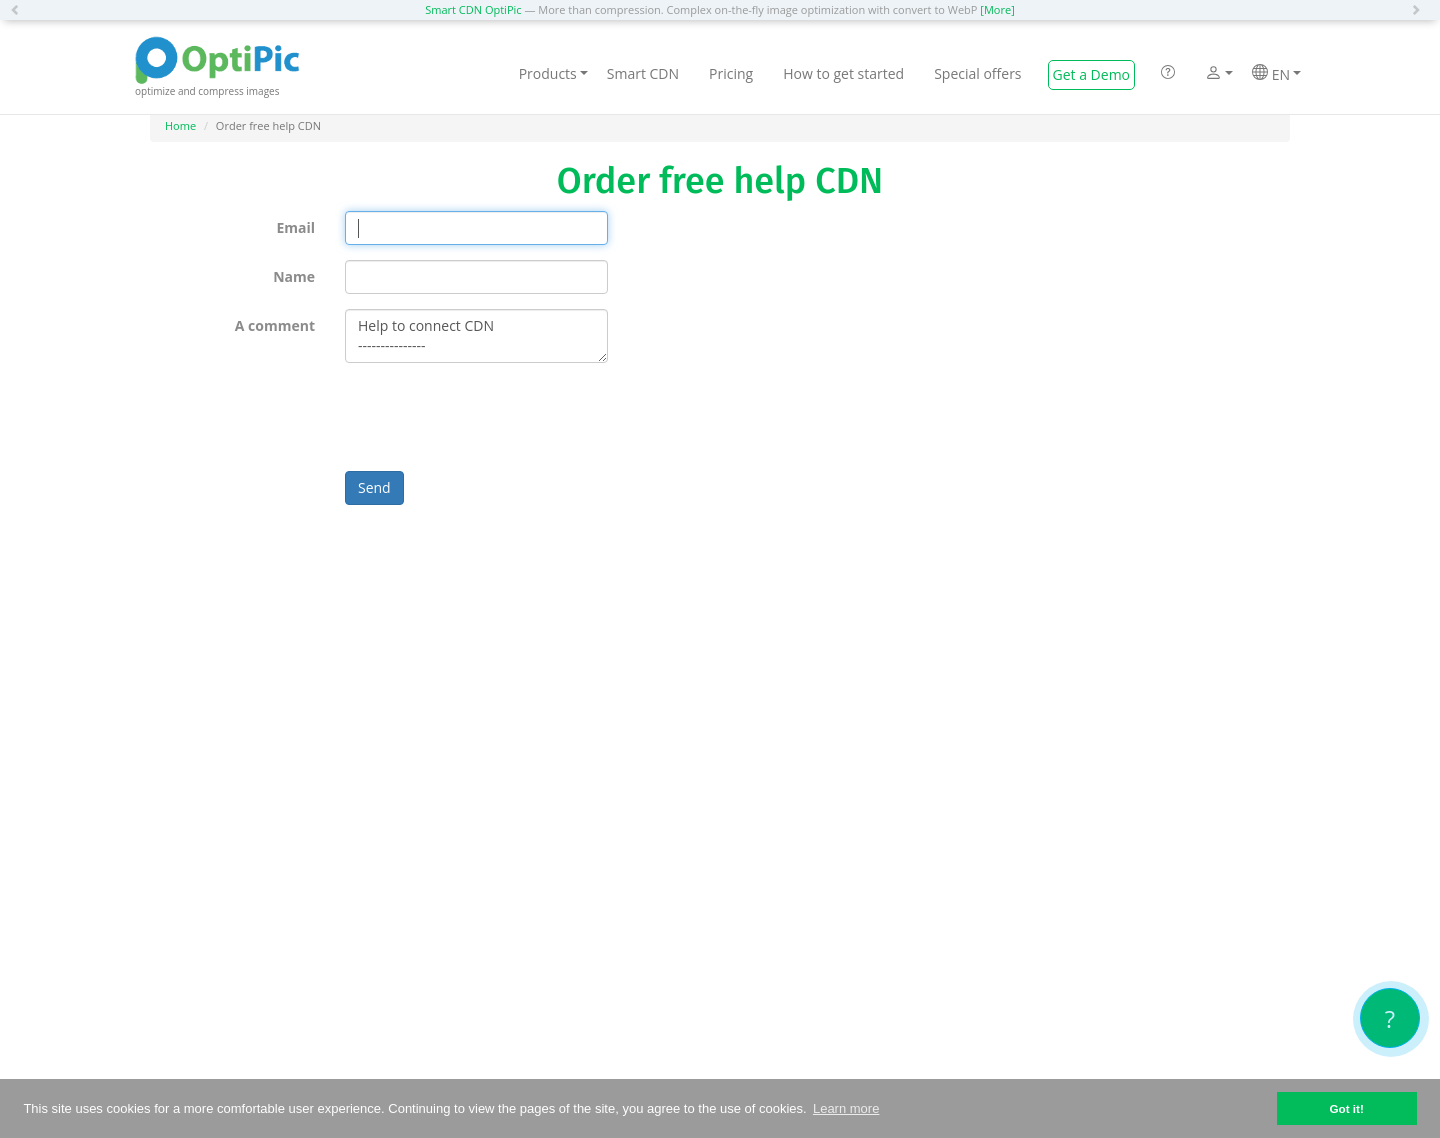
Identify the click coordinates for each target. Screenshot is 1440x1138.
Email (295, 227)
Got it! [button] (1346, 1108)
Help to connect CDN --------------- (476, 336)
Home (180, 125)
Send (374, 487)
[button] (20, 10)
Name (294, 276)
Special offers (977, 73)
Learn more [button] (846, 1108)
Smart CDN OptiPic (473, 9)
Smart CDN (643, 73)
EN (1276, 74)
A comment (275, 325)
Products (553, 73)
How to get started (843, 73)
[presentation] (497, 417)
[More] (997, 9)
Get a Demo (1092, 74)
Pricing (731, 73)
